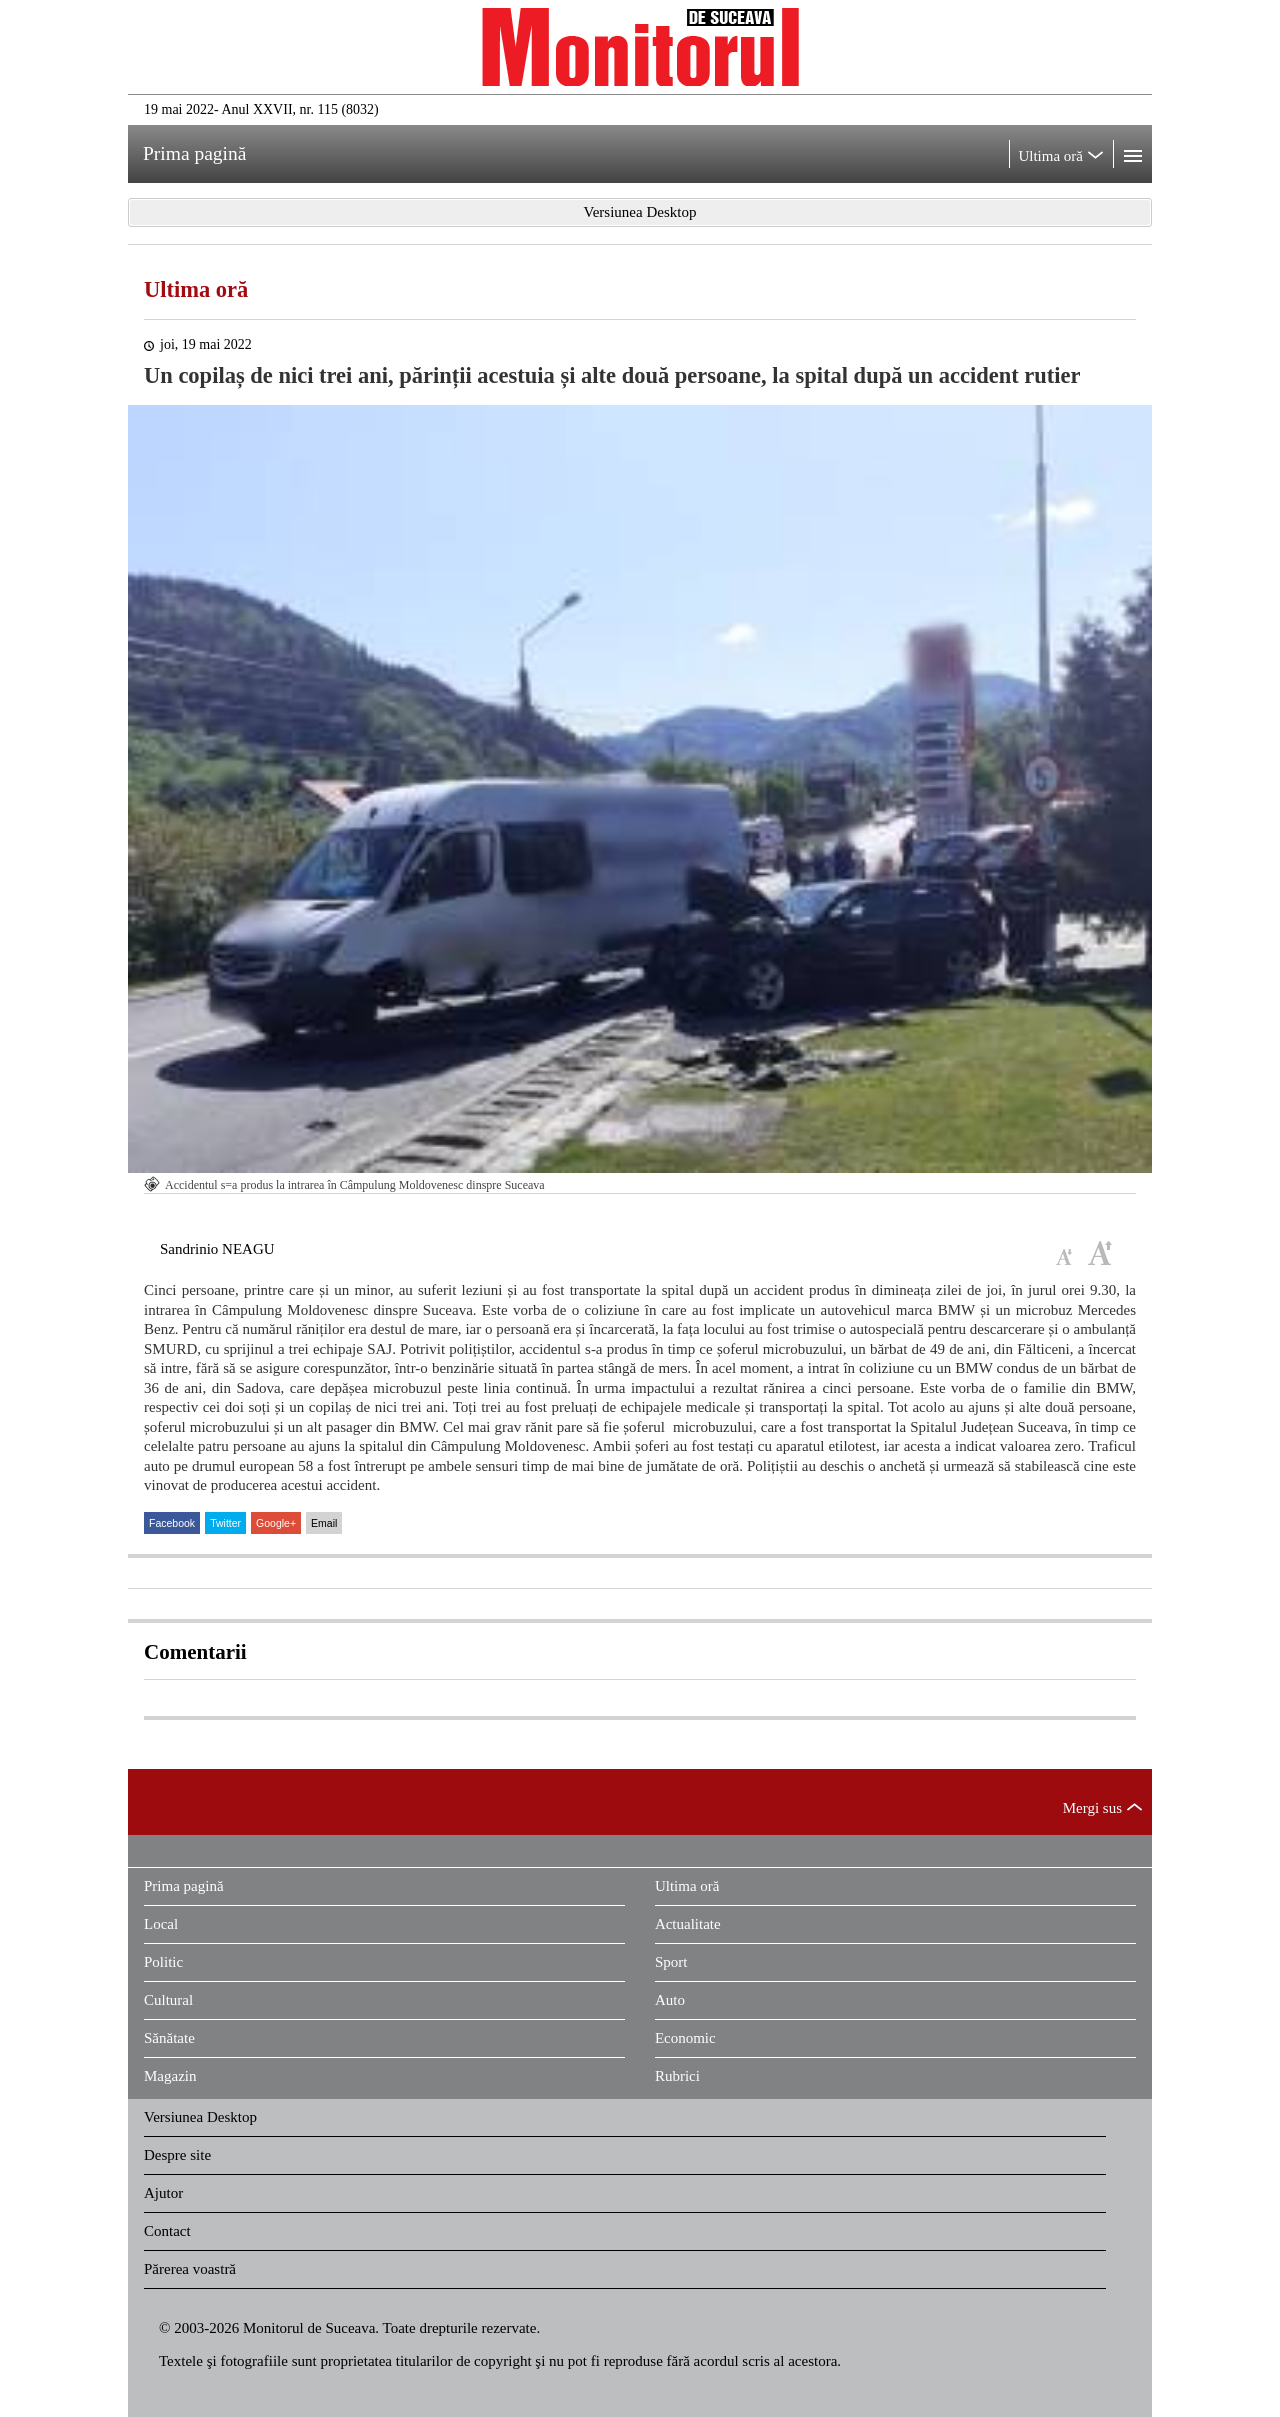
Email (324, 1523)
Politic (163, 1962)
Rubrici (677, 2076)
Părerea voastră (190, 2269)
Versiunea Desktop (200, 2117)
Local (161, 1924)
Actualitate (688, 1924)
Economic (685, 2038)
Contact (167, 2231)
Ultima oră (196, 289)
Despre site (177, 2155)
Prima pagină (184, 1886)
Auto (670, 2000)
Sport (671, 1962)
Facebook (172, 1523)
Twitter (225, 1523)
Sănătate (169, 2038)
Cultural (168, 2000)
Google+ (276, 1523)
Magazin (170, 2076)
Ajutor (163, 2193)
